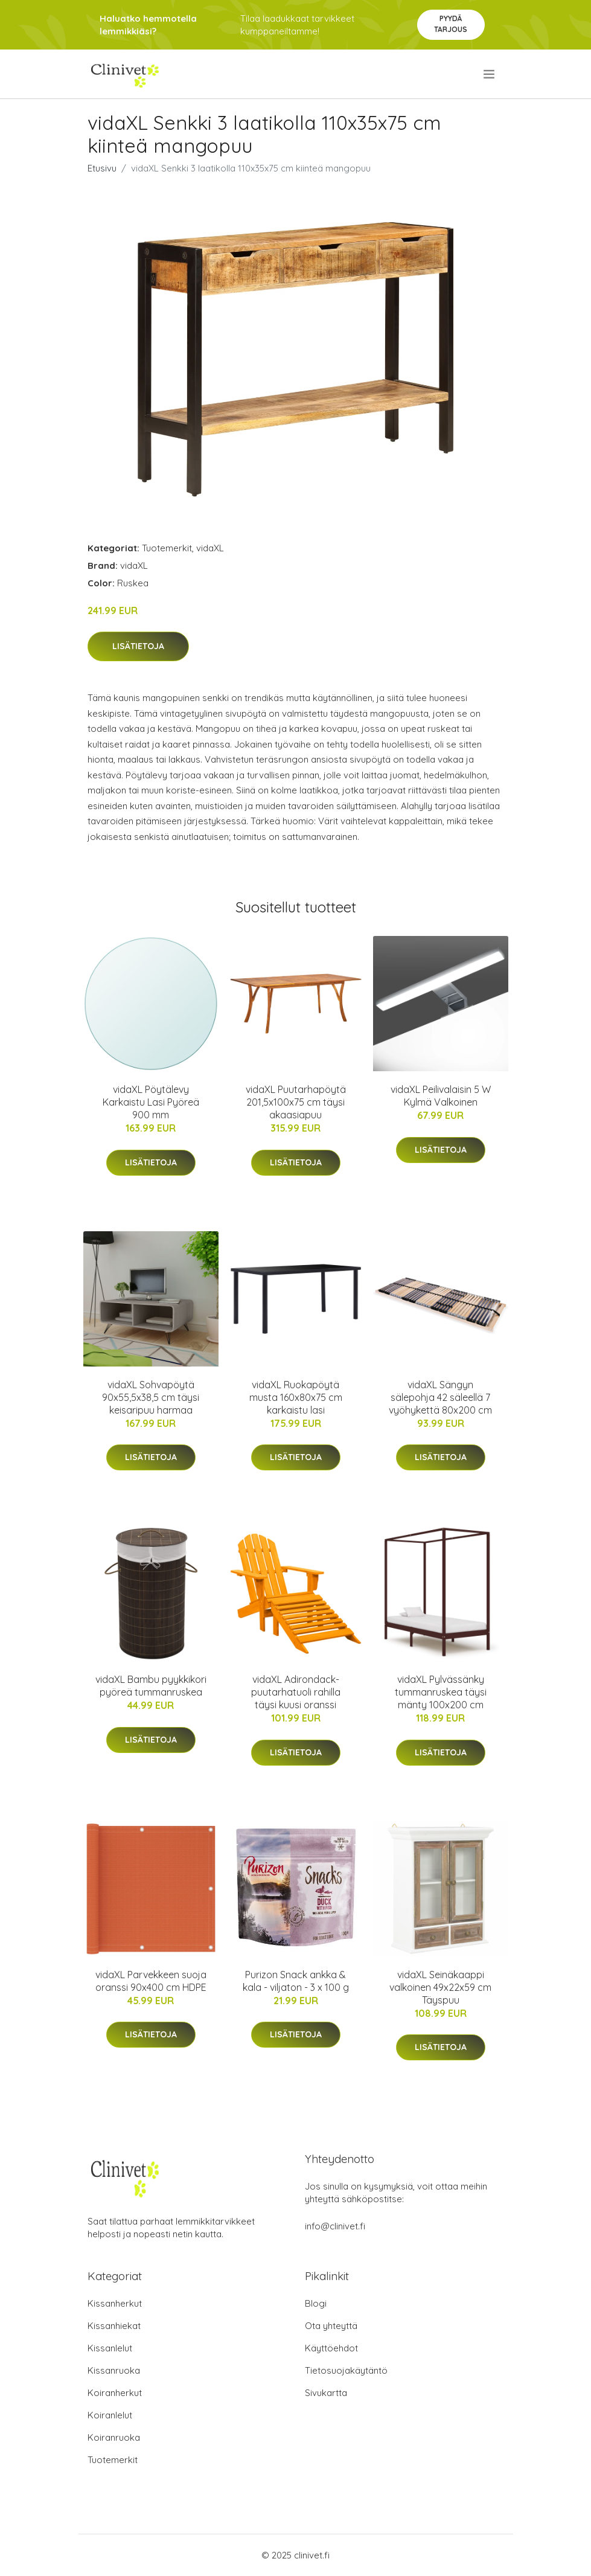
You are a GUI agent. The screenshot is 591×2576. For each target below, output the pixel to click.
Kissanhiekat (114, 2325)
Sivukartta (326, 2392)
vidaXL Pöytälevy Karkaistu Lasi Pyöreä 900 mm (151, 1102)
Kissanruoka (114, 2370)
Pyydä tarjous (450, 24)
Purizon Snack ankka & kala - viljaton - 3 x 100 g (296, 1981)
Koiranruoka (114, 2437)
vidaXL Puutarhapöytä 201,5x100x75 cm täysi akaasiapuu (296, 1102)
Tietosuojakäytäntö (346, 2370)
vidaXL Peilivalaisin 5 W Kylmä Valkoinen (441, 1095)
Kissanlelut (110, 2348)
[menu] (490, 74)
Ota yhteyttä (331, 2325)
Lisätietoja (138, 646)
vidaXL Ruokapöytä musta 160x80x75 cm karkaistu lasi (295, 1397)
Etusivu (102, 168)
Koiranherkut (115, 2392)
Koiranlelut (110, 2415)
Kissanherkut (115, 2303)
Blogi (316, 2303)
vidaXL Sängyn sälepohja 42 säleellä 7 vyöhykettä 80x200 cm (440, 1397)
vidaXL (210, 548)
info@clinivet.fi (335, 2226)
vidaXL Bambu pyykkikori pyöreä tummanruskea (150, 1685)
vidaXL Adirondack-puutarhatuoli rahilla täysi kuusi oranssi (295, 1692)
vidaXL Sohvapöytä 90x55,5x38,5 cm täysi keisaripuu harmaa (150, 1397)
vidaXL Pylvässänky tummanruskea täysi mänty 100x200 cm (441, 1692)
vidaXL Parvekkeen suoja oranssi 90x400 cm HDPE (150, 1981)
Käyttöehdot (331, 2348)
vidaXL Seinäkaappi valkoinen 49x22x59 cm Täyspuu (440, 1987)
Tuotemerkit (167, 548)
